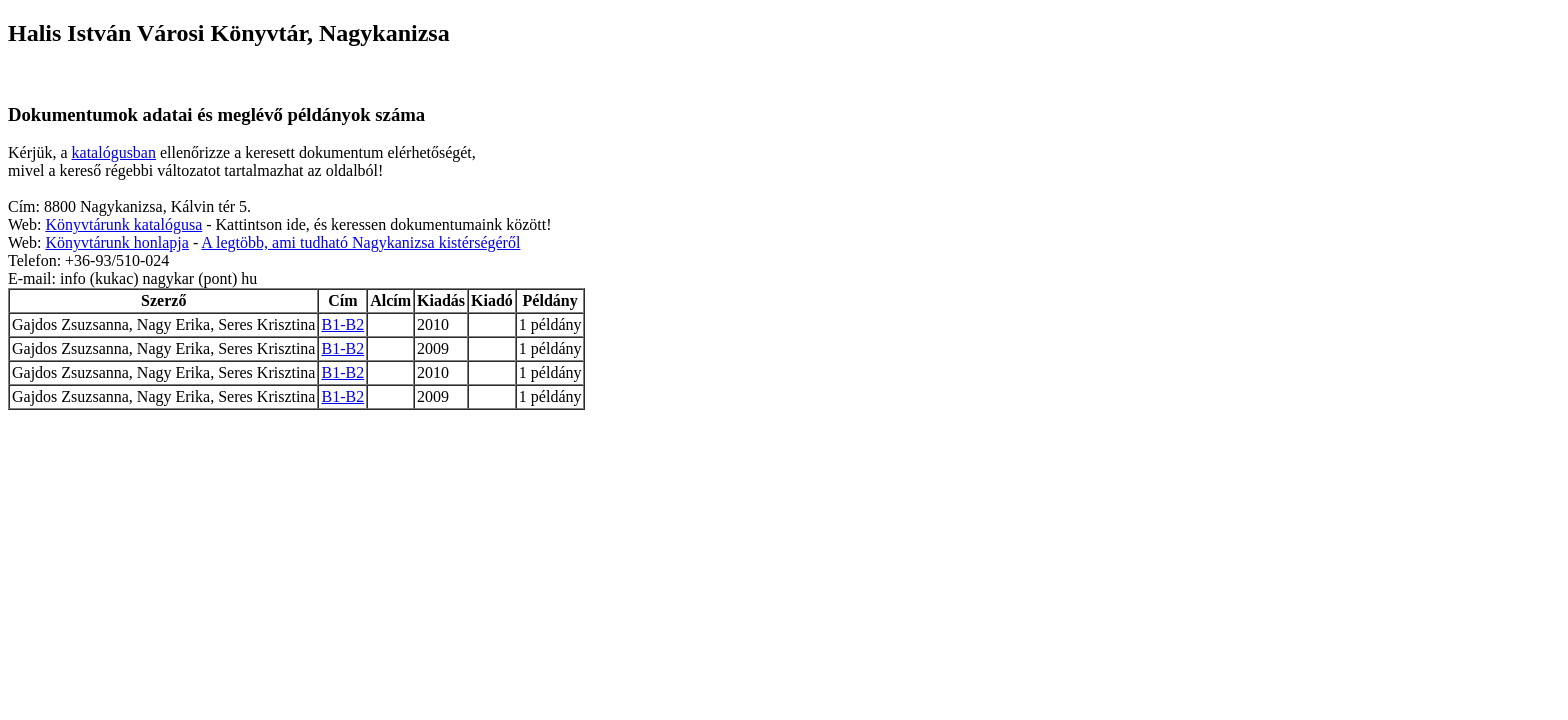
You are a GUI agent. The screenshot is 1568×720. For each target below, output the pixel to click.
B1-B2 (342, 324)
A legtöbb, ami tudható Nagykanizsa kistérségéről (360, 242)
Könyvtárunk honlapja (117, 242)
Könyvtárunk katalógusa (123, 224)
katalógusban (114, 152)
